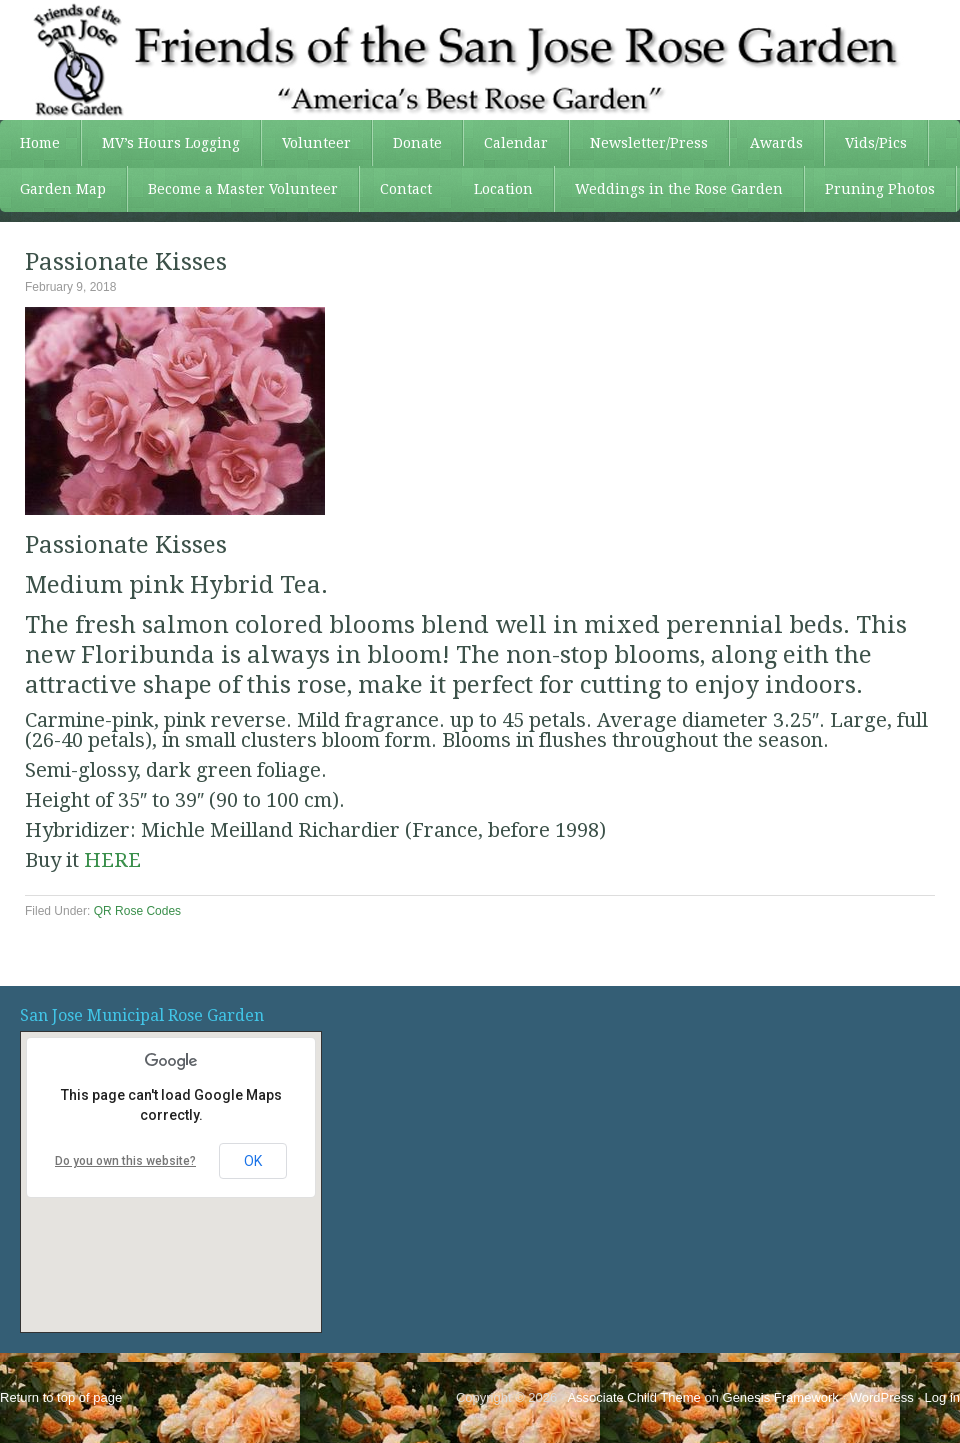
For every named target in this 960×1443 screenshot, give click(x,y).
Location (503, 189)
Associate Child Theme (633, 1397)
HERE (112, 860)
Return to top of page (61, 1397)
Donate (417, 143)
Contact (406, 189)
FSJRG (480, 60)
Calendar (516, 143)
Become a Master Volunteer (243, 189)
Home (40, 143)
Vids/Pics (866, 143)
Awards (766, 143)
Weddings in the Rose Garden (679, 189)
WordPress (882, 1397)
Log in (942, 1397)
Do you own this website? (125, 1161)
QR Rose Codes (137, 911)
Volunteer (306, 143)
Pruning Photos (880, 189)
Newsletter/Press (639, 143)
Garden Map (53, 189)
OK (253, 1161)
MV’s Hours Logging (171, 143)
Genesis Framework (781, 1397)
